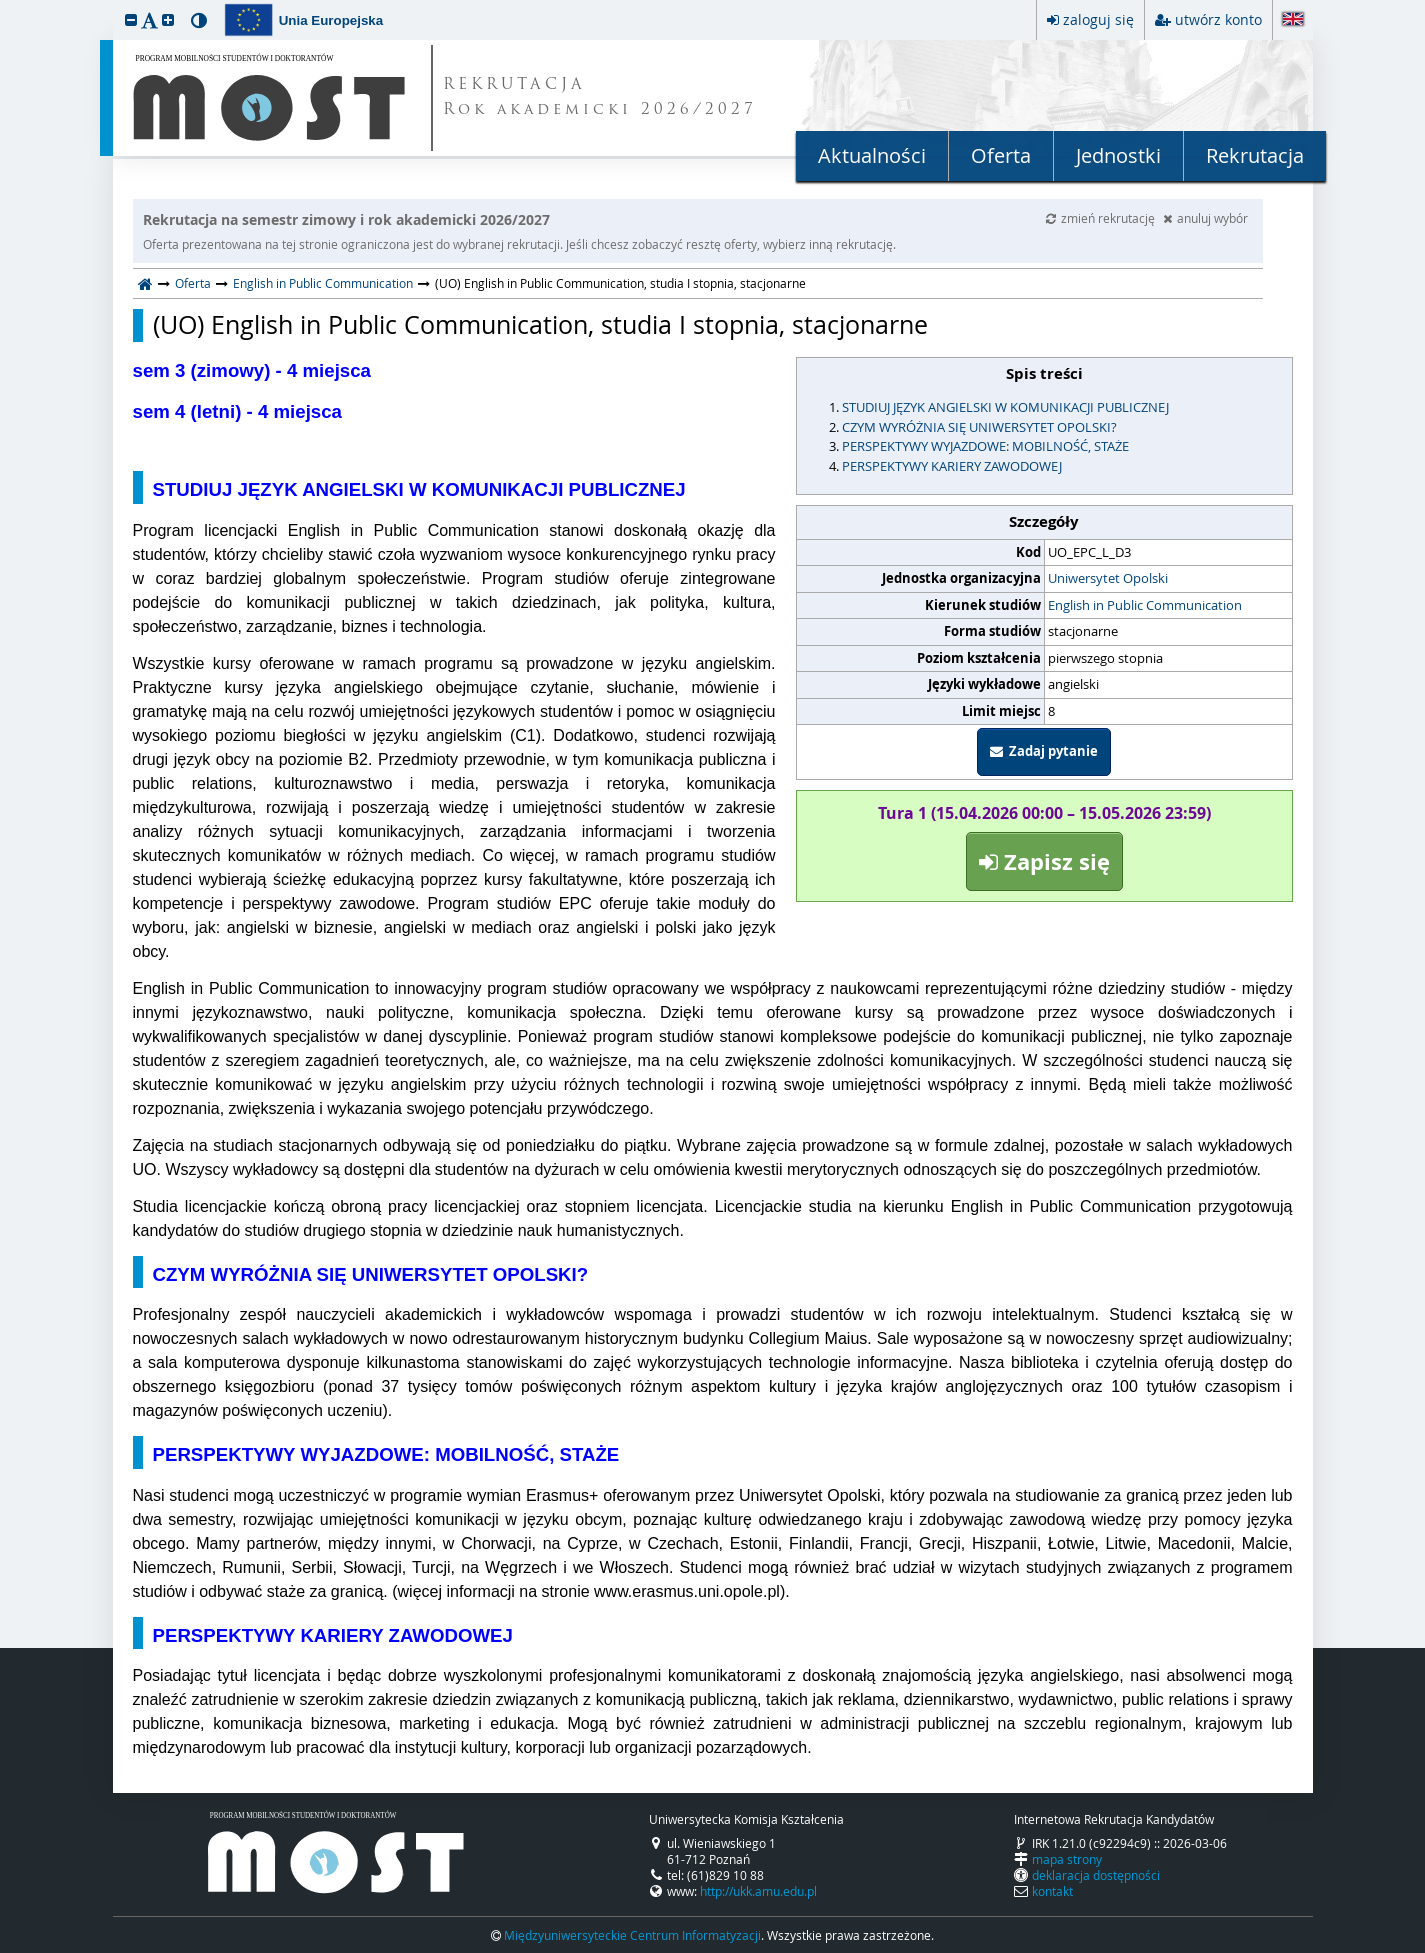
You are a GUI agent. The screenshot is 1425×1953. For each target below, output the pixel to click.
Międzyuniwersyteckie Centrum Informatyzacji (632, 1935)
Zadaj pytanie (1044, 751)
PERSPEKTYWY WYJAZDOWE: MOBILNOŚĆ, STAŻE (985, 446)
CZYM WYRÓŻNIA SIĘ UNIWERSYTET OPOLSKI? (979, 427)
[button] (131, 19)
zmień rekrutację (1102, 218)
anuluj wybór (1205, 218)
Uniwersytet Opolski (1108, 578)
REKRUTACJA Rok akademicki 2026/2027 (600, 98)
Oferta (1001, 155)
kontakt (1052, 1891)
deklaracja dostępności (1096, 1875)
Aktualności (872, 155)
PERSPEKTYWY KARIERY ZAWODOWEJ (952, 466)
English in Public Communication (323, 283)
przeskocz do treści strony (5, 5)
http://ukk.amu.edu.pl (758, 1891)
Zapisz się (1044, 861)
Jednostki (1118, 155)
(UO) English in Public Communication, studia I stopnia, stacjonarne (540, 325)
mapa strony (1067, 1859)
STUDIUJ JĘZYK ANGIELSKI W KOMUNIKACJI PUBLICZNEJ (1005, 407)
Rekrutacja (1255, 155)
